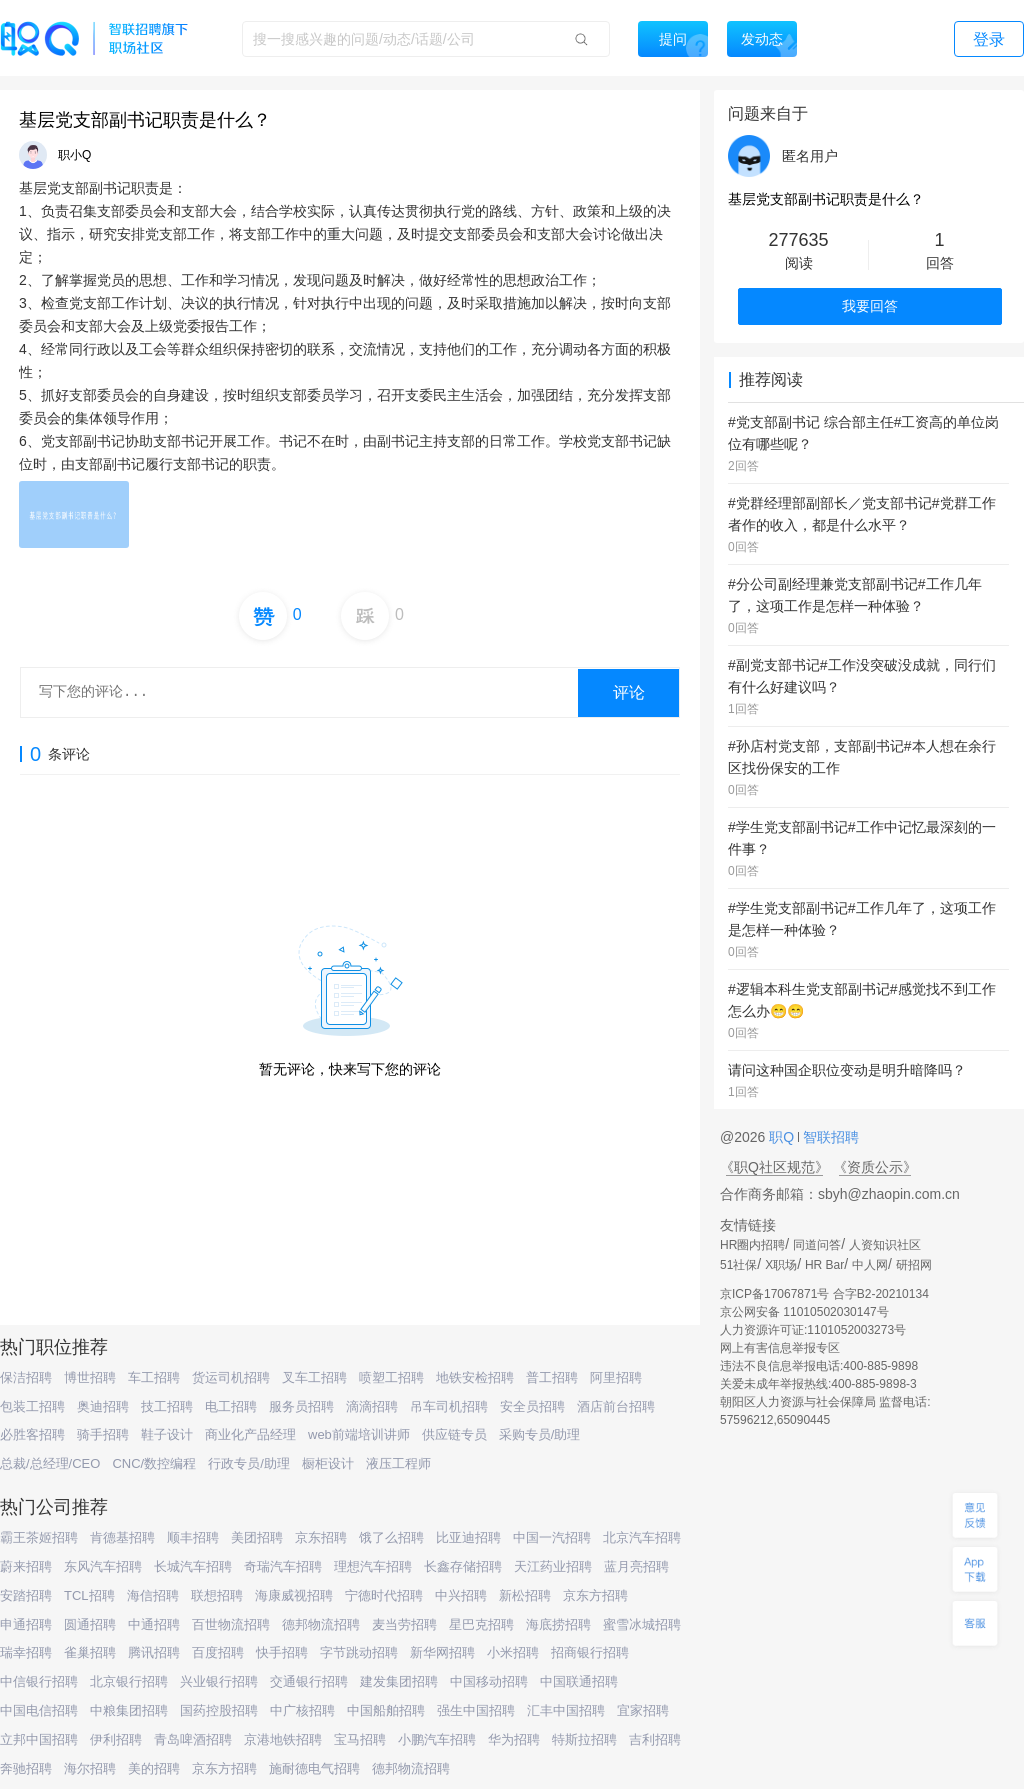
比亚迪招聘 (468, 1537)
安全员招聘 (532, 1406)
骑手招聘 (103, 1434)
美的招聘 (154, 1768)
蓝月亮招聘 (636, 1566)
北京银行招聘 (129, 1681)
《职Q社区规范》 (774, 1167)
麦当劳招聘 (404, 1624)
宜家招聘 (643, 1710)
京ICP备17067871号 (774, 1294)
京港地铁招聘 (283, 1739)
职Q (783, 1137)
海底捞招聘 (558, 1624)
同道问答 (817, 1245)
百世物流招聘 (231, 1624)
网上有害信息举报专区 (780, 1348)
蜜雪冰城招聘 (642, 1624)
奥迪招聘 (103, 1406)
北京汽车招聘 (642, 1537)
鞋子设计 (167, 1434)
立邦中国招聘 (39, 1739)
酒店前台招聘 (616, 1406)
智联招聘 (829, 1137)
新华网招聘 (442, 1652)
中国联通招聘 (579, 1681)
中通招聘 (154, 1624)
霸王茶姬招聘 (39, 1537)
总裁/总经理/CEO (50, 1463)
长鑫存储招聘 (463, 1566)
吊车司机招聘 (449, 1406)
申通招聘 (26, 1624)
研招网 (914, 1265)
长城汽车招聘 (193, 1566)
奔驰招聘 (26, 1768)
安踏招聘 (26, 1595)
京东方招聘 (595, 1595)
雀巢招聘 (90, 1652)
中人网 (870, 1265)
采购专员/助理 (540, 1434)
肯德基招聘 (122, 1537)
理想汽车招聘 (373, 1566)
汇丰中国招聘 (566, 1710)
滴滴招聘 (372, 1406)
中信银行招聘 (39, 1681)
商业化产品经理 (250, 1434)
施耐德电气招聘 (314, 1768)
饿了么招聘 (391, 1537)
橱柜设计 (328, 1463)
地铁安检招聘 (475, 1377)
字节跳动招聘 (359, 1652)
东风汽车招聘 (103, 1566)
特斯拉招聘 (584, 1739)
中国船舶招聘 (386, 1710)
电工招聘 (231, 1406)
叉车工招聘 (314, 1377)
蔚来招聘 (26, 1566)
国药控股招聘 (219, 1710)
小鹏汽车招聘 (437, 1739)
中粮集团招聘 (129, 1710)
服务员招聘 (301, 1406)
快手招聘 (282, 1652)
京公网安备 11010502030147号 (804, 1312)
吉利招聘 (655, 1739)
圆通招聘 (90, 1624)
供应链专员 (454, 1434)
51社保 (738, 1265)
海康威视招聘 (294, 1595)
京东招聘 (321, 1537)
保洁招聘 (26, 1377)
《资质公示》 (875, 1167)
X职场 (781, 1265)
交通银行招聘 (309, 1681)
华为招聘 (514, 1739)
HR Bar (824, 1265)
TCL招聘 (89, 1595)
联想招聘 (217, 1595)
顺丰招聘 (193, 1537)
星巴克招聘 (481, 1624)
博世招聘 (90, 1377)
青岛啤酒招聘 (193, 1739)
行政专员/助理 (249, 1463)
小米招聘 (513, 1652)
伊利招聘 (116, 1739)
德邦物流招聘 (321, 1624)
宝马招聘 (360, 1739)
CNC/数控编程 (154, 1463)
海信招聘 (153, 1595)
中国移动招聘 (489, 1681)
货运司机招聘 (231, 1377)
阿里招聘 (616, 1377)
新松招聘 (525, 1595)
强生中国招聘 (476, 1710)
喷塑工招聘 (391, 1377)
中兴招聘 (461, 1595)
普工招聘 (552, 1377)
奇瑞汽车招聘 (283, 1566)
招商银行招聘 (590, 1652)
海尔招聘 (90, 1768)
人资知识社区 (885, 1245)
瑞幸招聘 (26, 1652)
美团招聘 (257, 1537)
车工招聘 (154, 1377)
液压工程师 (398, 1463)
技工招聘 (167, 1406)
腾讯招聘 (154, 1652)
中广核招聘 (302, 1710)
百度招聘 (218, 1652)
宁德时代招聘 (384, 1595)
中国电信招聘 (39, 1710)
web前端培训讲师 (359, 1434)
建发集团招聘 (399, 1681)
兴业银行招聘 (219, 1681)
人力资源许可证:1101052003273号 (813, 1330)
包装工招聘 (32, 1406)
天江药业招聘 (553, 1566)
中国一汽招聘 (552, 1537)
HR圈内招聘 (752, 1245)
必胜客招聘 (32, 1434)
